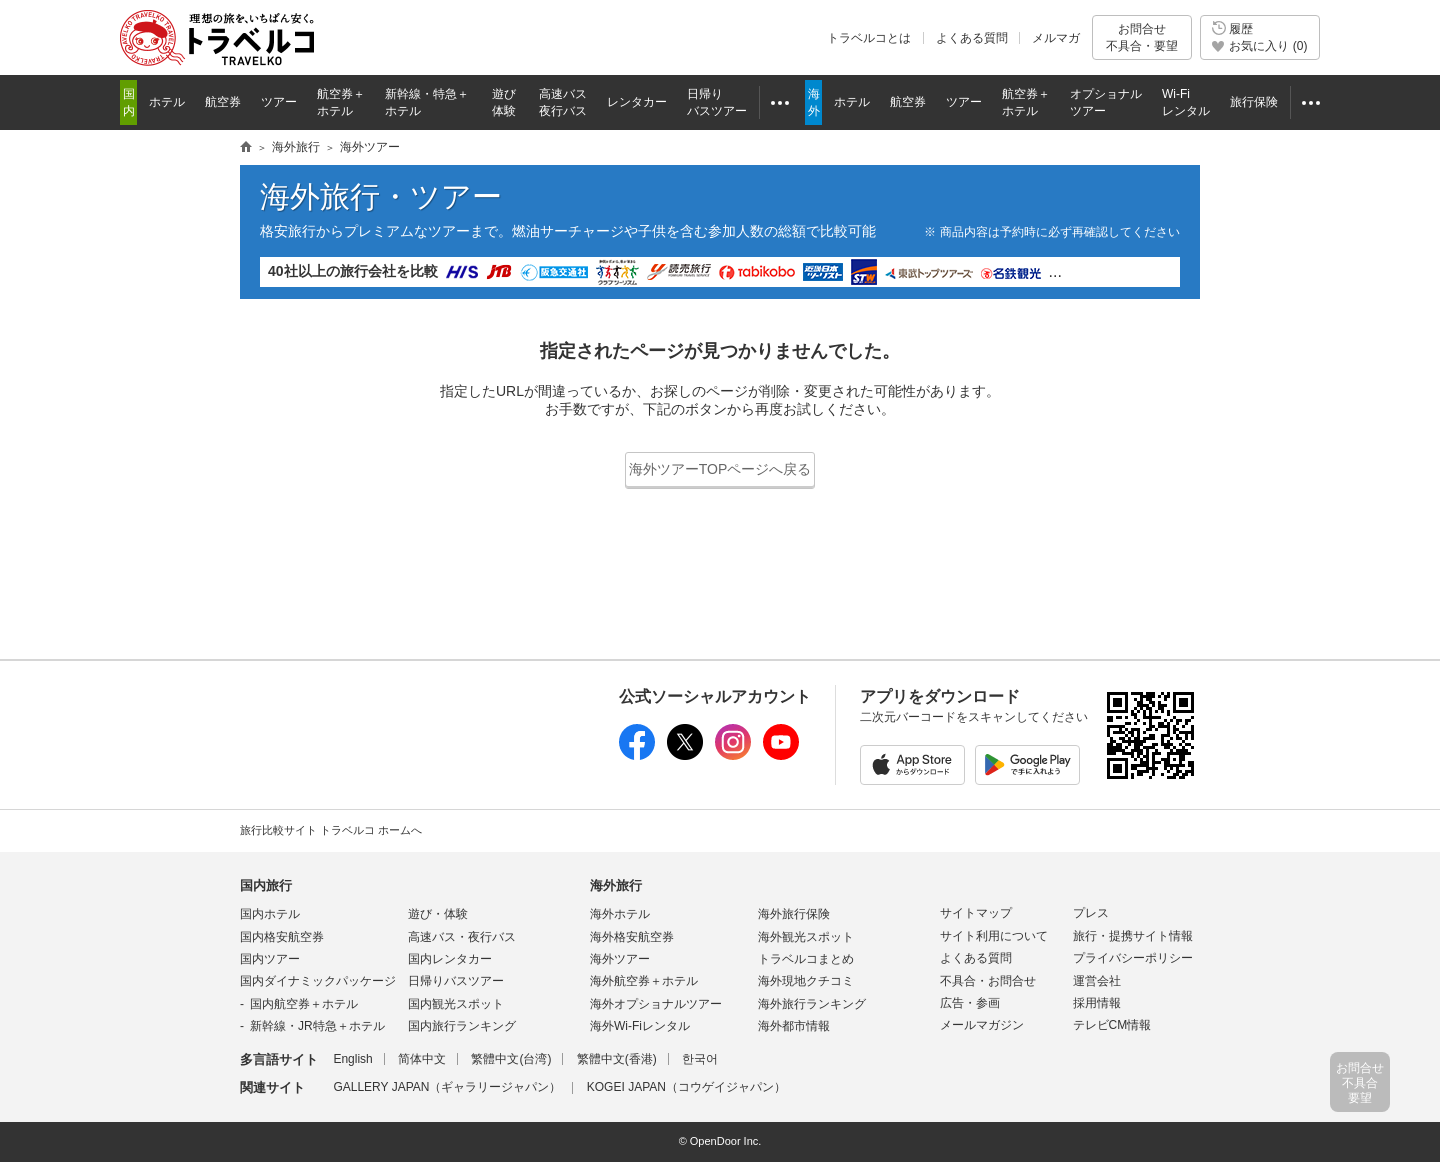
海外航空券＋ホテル (644, 981)
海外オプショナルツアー (656, 1004)
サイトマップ (976, 913)
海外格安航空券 (632, 937)
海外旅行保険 (794, 914)
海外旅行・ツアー (381, 196)
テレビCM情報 (1112, 1025)
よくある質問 (972, 38)
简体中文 (422, 1059)
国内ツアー (270, 959)
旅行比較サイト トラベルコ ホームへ (331, 830)
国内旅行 (266, 885)
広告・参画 (970, 1003)
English (352, 1059)
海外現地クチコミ (806, 981)
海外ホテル (620, 914)
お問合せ (1142, 37)
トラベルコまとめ (806, 959)
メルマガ (1056, 38)
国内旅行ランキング (462, 1026)
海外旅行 (616, 885)
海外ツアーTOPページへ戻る (720, 469)
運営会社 (1097, 981)
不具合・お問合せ (988, 981)
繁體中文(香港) (617, 1059)
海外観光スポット (806, 937)
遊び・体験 (438, 914)
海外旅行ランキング (812, 1004)
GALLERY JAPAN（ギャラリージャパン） (447, 1087)
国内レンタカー (450, 959)
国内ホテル (270, 914)
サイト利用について (994, 936)
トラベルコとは (869, 38)
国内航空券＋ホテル (304, 1004)
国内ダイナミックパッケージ (318, 981)
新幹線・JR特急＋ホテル (317, 1026)
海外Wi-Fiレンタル (640, 1026)
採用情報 (1097, 1003)
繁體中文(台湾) (511, 1059)
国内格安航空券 (282, 937)
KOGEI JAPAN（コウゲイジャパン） (686, 1087)
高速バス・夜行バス (462, 937)
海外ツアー (620, 959)
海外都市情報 (794, 1026)
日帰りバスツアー (456, 981)
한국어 (700, 1059)
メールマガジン (982, 1025)
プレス (1091, 913)
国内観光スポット (456, 1004)
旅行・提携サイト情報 (1133, 936)
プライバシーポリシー (1133, 958)
